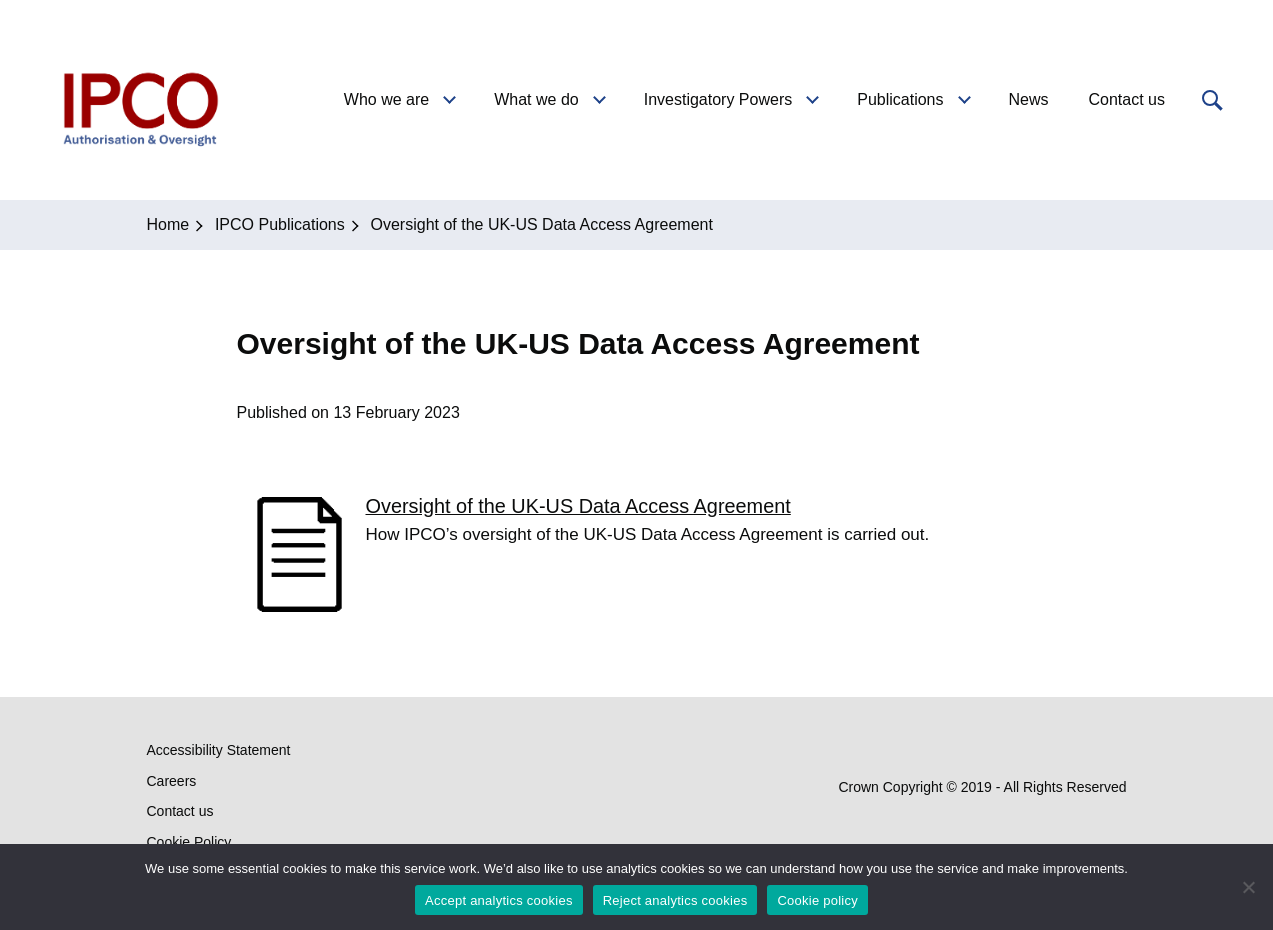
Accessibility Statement (219, 750)
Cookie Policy (189, 842)
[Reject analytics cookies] (1248, 887)
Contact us (180, 811)
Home (168, 224)
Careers (172, 781)
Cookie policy (817, 900)
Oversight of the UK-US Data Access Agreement (578, 506)
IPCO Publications (280, 224)
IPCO (139, 100)
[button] (1210, 100)
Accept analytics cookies (499, 900)
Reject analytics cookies (675, 900)
